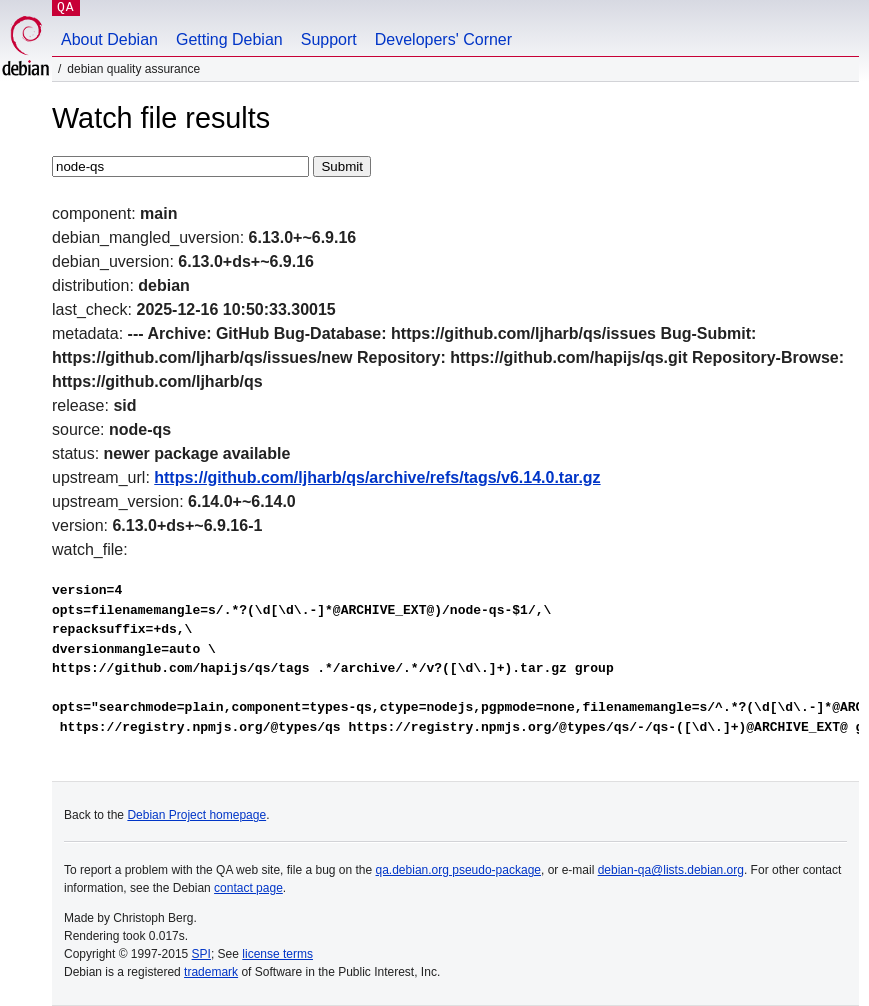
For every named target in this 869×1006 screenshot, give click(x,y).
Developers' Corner (443, 39)
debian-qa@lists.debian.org (671, 870)
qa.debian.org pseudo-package (458, 870)
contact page (248, 888)
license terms (277, 954)
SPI (201, 954)
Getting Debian (229, 39)
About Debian (109, 39)
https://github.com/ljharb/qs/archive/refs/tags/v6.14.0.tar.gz (377, 477)
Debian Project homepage (196, 815)
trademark (211, 972)
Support (329, 39)
